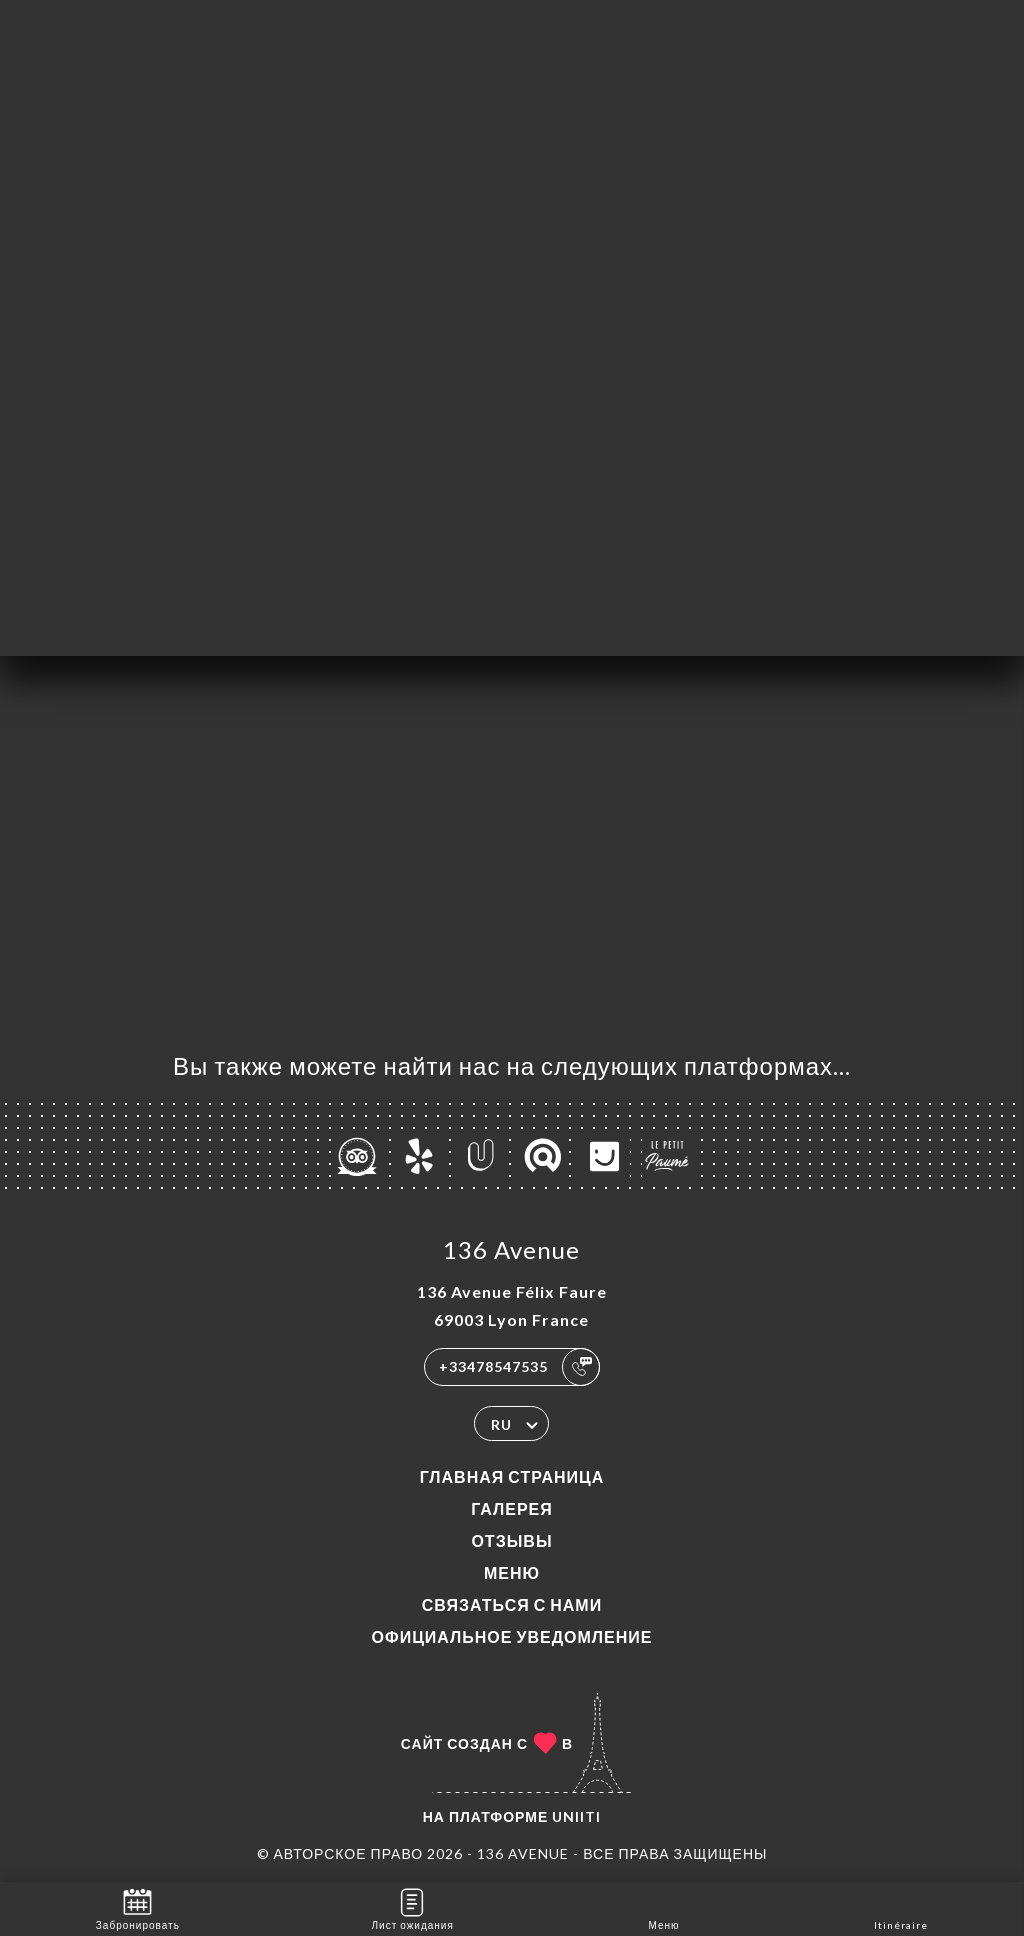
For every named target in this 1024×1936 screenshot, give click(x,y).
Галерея (512, 1508)
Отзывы (511, 1540)
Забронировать (138, 1907)
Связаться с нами (512, 1604)
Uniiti (576, 1816)
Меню (512, 1572)
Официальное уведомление (512, 1636)
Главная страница (512, 1476)
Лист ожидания (413, 1907)
